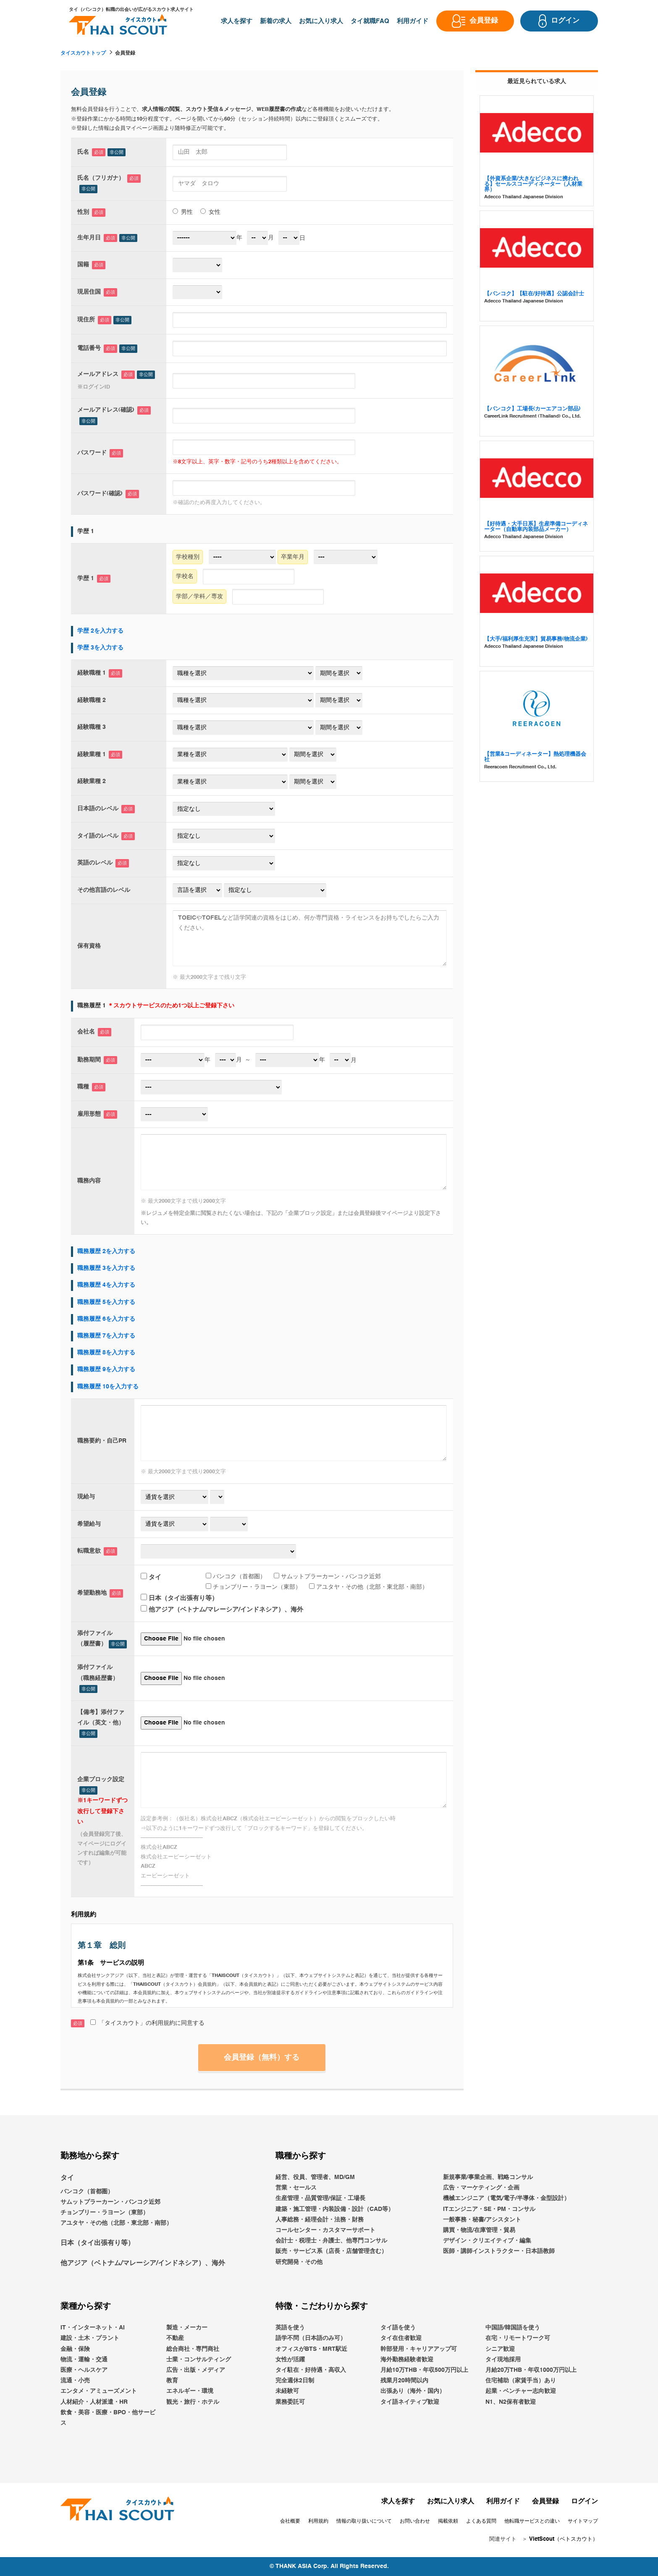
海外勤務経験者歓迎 (406, 2360)
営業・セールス (296, 2188)
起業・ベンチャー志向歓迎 (520, 2392)
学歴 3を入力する (100, 648)
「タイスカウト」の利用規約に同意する (147, 2023)
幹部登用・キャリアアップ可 (418, 2349)
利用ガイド (503, 2501)
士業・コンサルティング (198, 2360)
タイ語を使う (398, 2328)
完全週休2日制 (294, 2381)
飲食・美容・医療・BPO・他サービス (107, 2418)
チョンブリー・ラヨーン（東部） (253, 1586)
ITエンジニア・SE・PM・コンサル (489, 2209)
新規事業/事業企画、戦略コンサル (488, 2177)
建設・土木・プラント (89, 2339)
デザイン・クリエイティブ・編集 (487, 2241)
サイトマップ (583, 2521)
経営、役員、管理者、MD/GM (315, 2177)
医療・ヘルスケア (83, 2370)
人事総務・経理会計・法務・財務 (319, 2220)
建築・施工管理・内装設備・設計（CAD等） (334, 2209)
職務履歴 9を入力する (106, 1369)
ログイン (584, 2501)
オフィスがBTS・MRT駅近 (311, 2349)
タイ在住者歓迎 (401, 2339)
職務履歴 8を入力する (106, 1353)
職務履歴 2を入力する (106, 1251)
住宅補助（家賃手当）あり (520, 2381)
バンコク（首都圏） (236, 1576)
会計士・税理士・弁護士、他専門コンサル (331, 2241)
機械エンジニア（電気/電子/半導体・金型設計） (506, 2199)
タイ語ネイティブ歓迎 (409, 2402)
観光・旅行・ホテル (192, 2402)
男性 (183, 212)
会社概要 (290, 2521)
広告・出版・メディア (195, 2370)
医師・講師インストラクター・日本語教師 (499, 2252)
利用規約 (318, 2521)
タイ (151, 1577)
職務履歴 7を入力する (106, 1336)
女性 (210, 212)
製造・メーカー (186, 2328)
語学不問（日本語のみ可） (310, 2339)
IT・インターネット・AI (92, 2328)
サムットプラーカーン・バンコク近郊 (327, 1576)
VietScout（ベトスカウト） (563, 2539)
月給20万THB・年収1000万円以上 (531, 2370)
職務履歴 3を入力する (106, 1268)
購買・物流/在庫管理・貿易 (479, 2230)
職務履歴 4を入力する (106, 1285)
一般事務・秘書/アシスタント (482, 2220)
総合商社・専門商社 (192, 2349)
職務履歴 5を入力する (106, 1302)
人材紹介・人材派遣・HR (94, 2402)
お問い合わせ (415, 2521)
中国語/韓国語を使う (512, 2328)
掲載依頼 (448, 2521)
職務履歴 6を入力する (106, 1319)
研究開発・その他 (298, 2262)
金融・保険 (75, 2349)
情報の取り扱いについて (364, 2521)
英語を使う (290, 2328)
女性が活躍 (290, 2360)
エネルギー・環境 (189, 2392)
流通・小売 (75, 2381)
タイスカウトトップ (83, 53)
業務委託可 (290, 2402)
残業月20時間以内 (404, 2381)
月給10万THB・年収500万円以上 (424, 2370)
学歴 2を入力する (100, 631)
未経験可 (287, 2392)
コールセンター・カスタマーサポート (325, 2230)
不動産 (175, 2339)
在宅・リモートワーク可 (517, 2339)
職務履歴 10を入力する (108, 1387)
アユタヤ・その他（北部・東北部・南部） (368, 1586)
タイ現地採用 (503, 2360)
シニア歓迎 (500, 2349)
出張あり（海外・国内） (412, 2392)
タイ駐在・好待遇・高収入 (310, 2370)
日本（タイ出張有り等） (179, 1598)
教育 (172, 2381)
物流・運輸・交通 (83, 2360)
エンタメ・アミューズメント (98, 2392)
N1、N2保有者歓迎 (510, 2402)
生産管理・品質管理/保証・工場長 (320, 2199)
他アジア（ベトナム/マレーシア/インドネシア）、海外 (222, 1609)
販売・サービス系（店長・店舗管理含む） (331, 2252)
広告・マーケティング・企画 (481, 2188)
